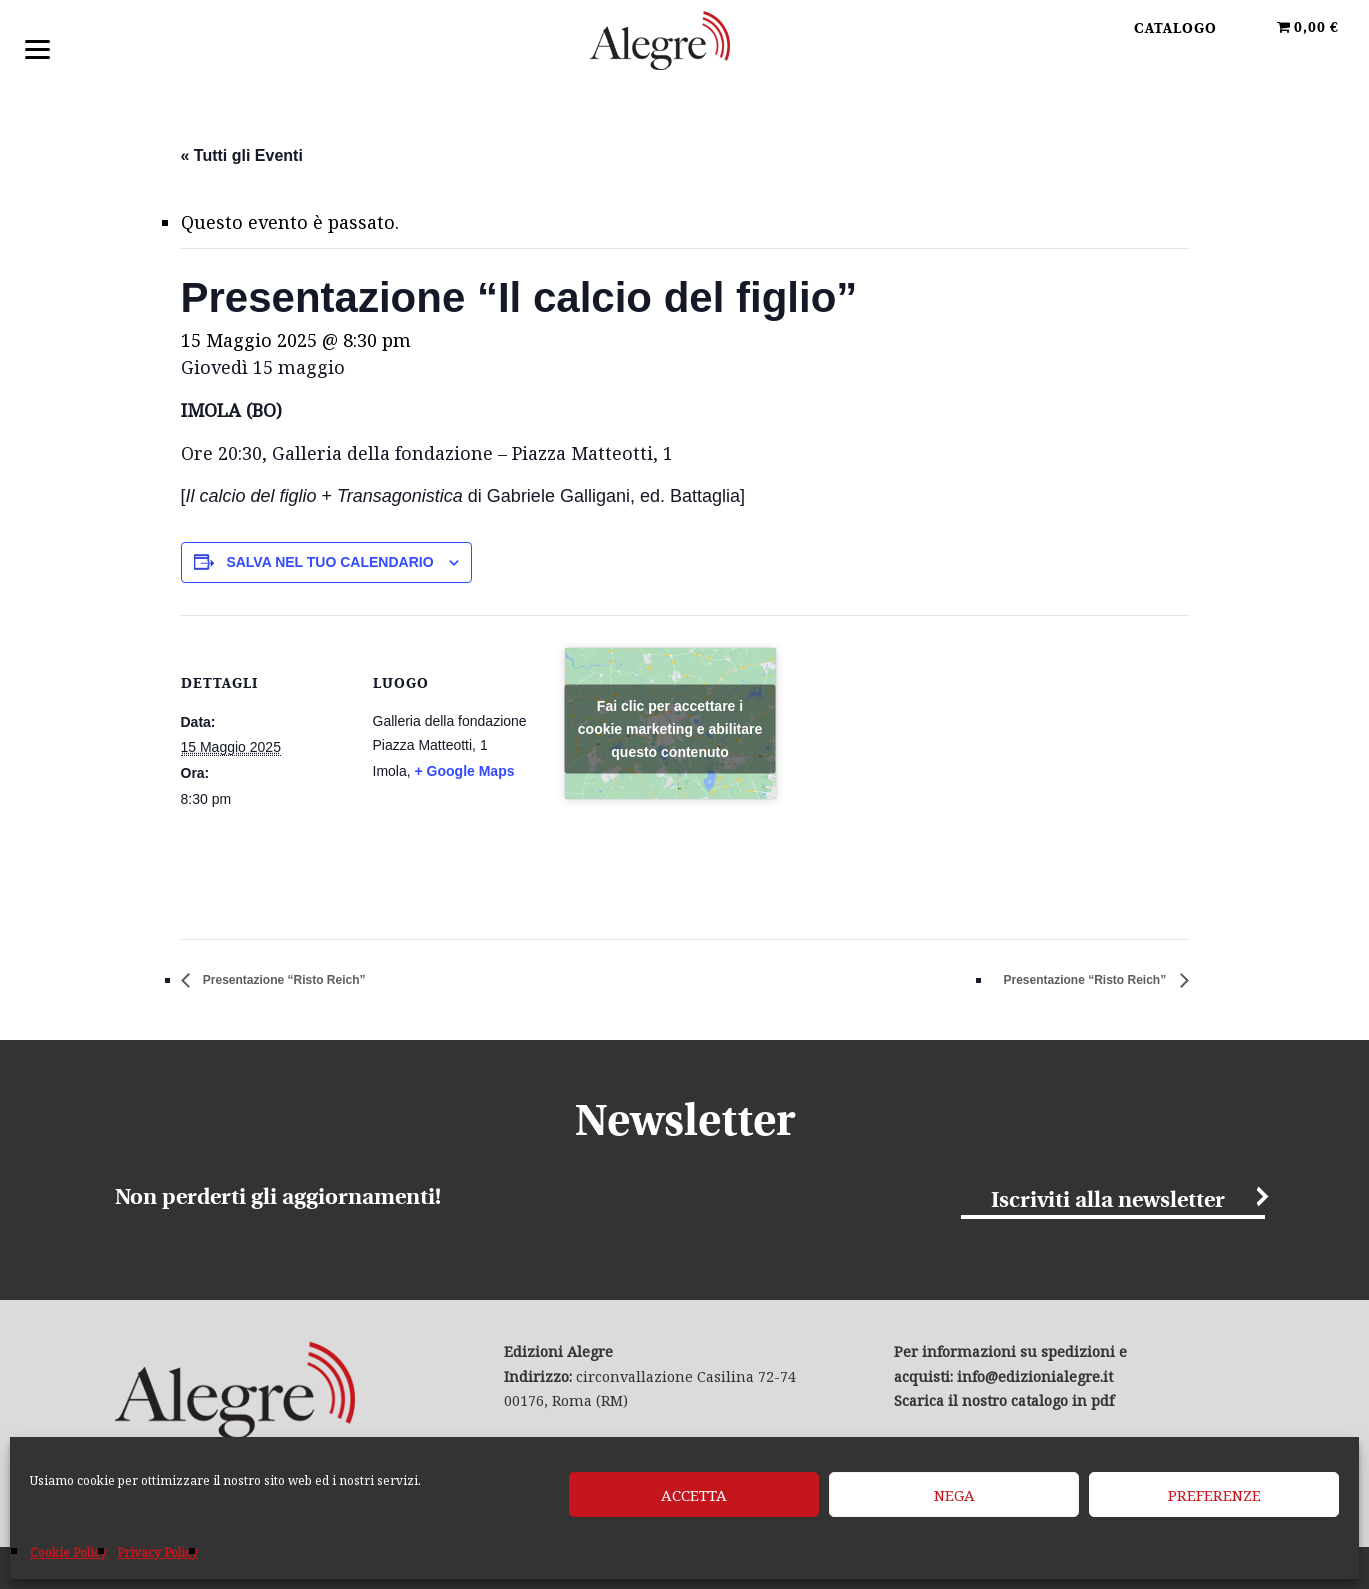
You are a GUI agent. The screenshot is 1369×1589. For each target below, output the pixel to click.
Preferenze (1214, 1495)
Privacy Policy (157, 1552)
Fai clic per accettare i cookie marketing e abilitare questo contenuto (670, 730)
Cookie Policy (68, 1552)
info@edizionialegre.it (1035, 1378)
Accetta (694, 1495)
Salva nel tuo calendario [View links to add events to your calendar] (329, 563)
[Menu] (37, 47)
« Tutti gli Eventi (242, 155)
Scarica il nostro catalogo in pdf (1004, 1403)
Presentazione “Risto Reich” (310, 982)
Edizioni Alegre (685, 49)
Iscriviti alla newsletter (1108, 1202)
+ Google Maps (465, 772)
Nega (954, 1495)
